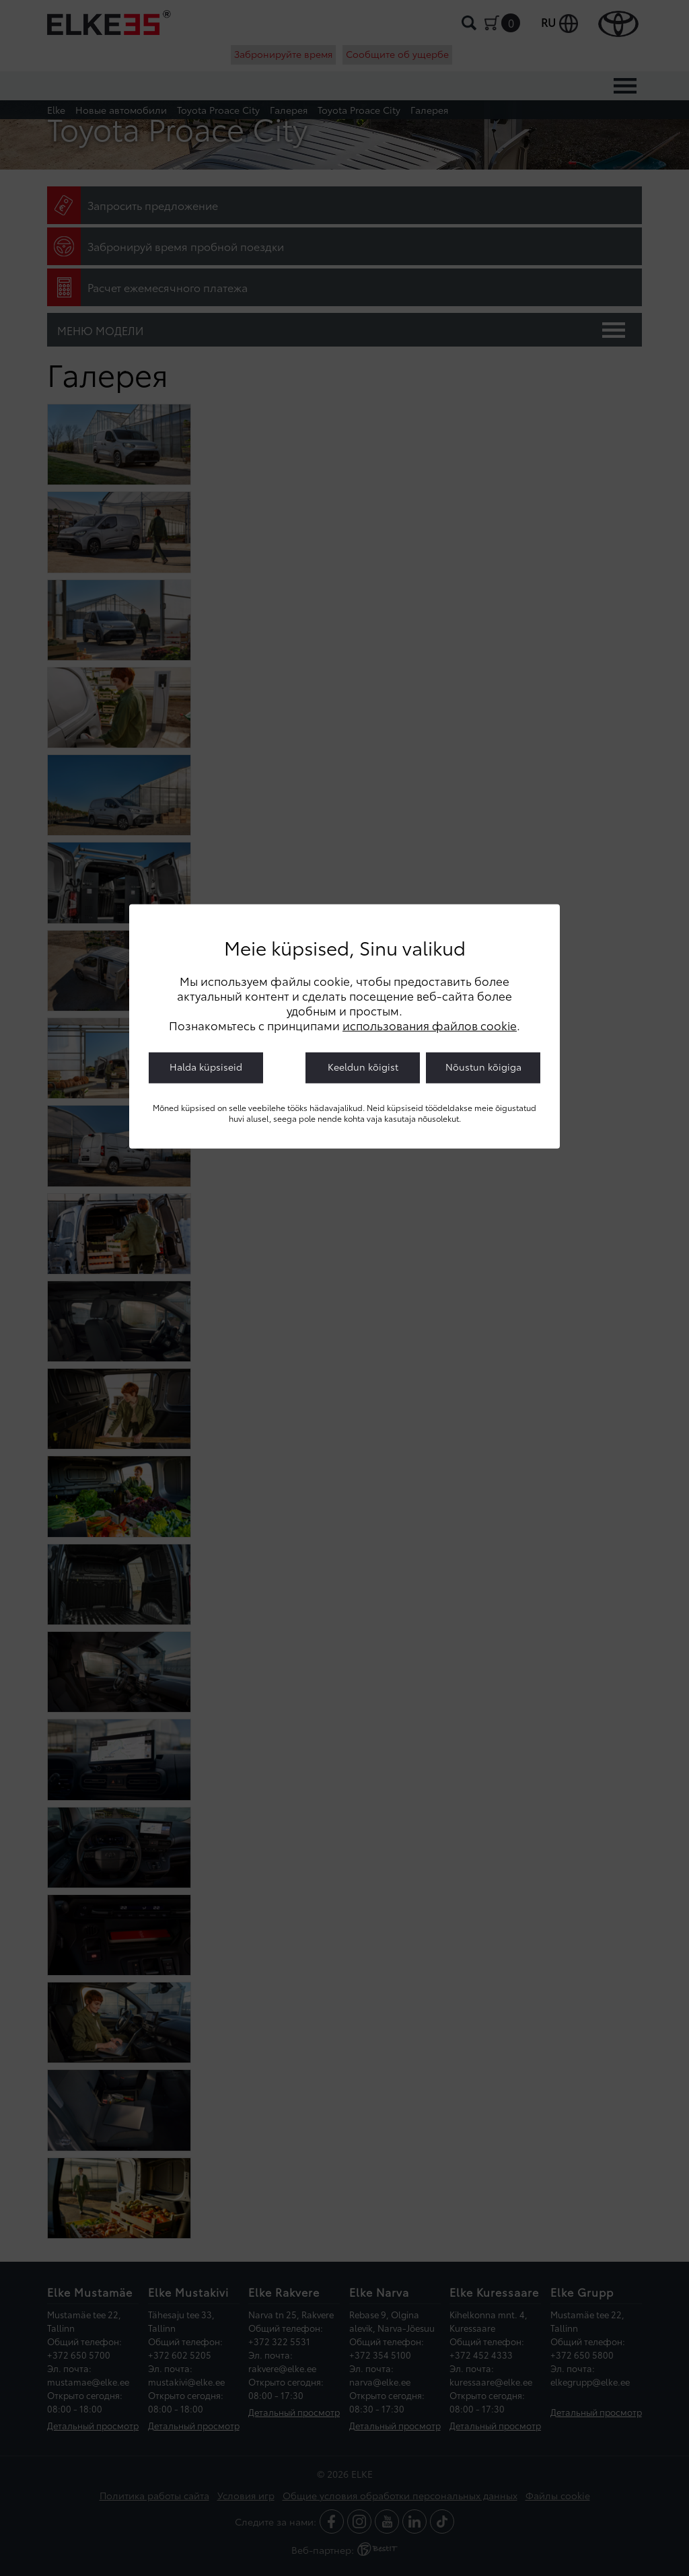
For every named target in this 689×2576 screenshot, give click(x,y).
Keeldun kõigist (363, 1066)
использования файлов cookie (429, 1025)
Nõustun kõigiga (483, 1066)
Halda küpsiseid (206, 1066)
